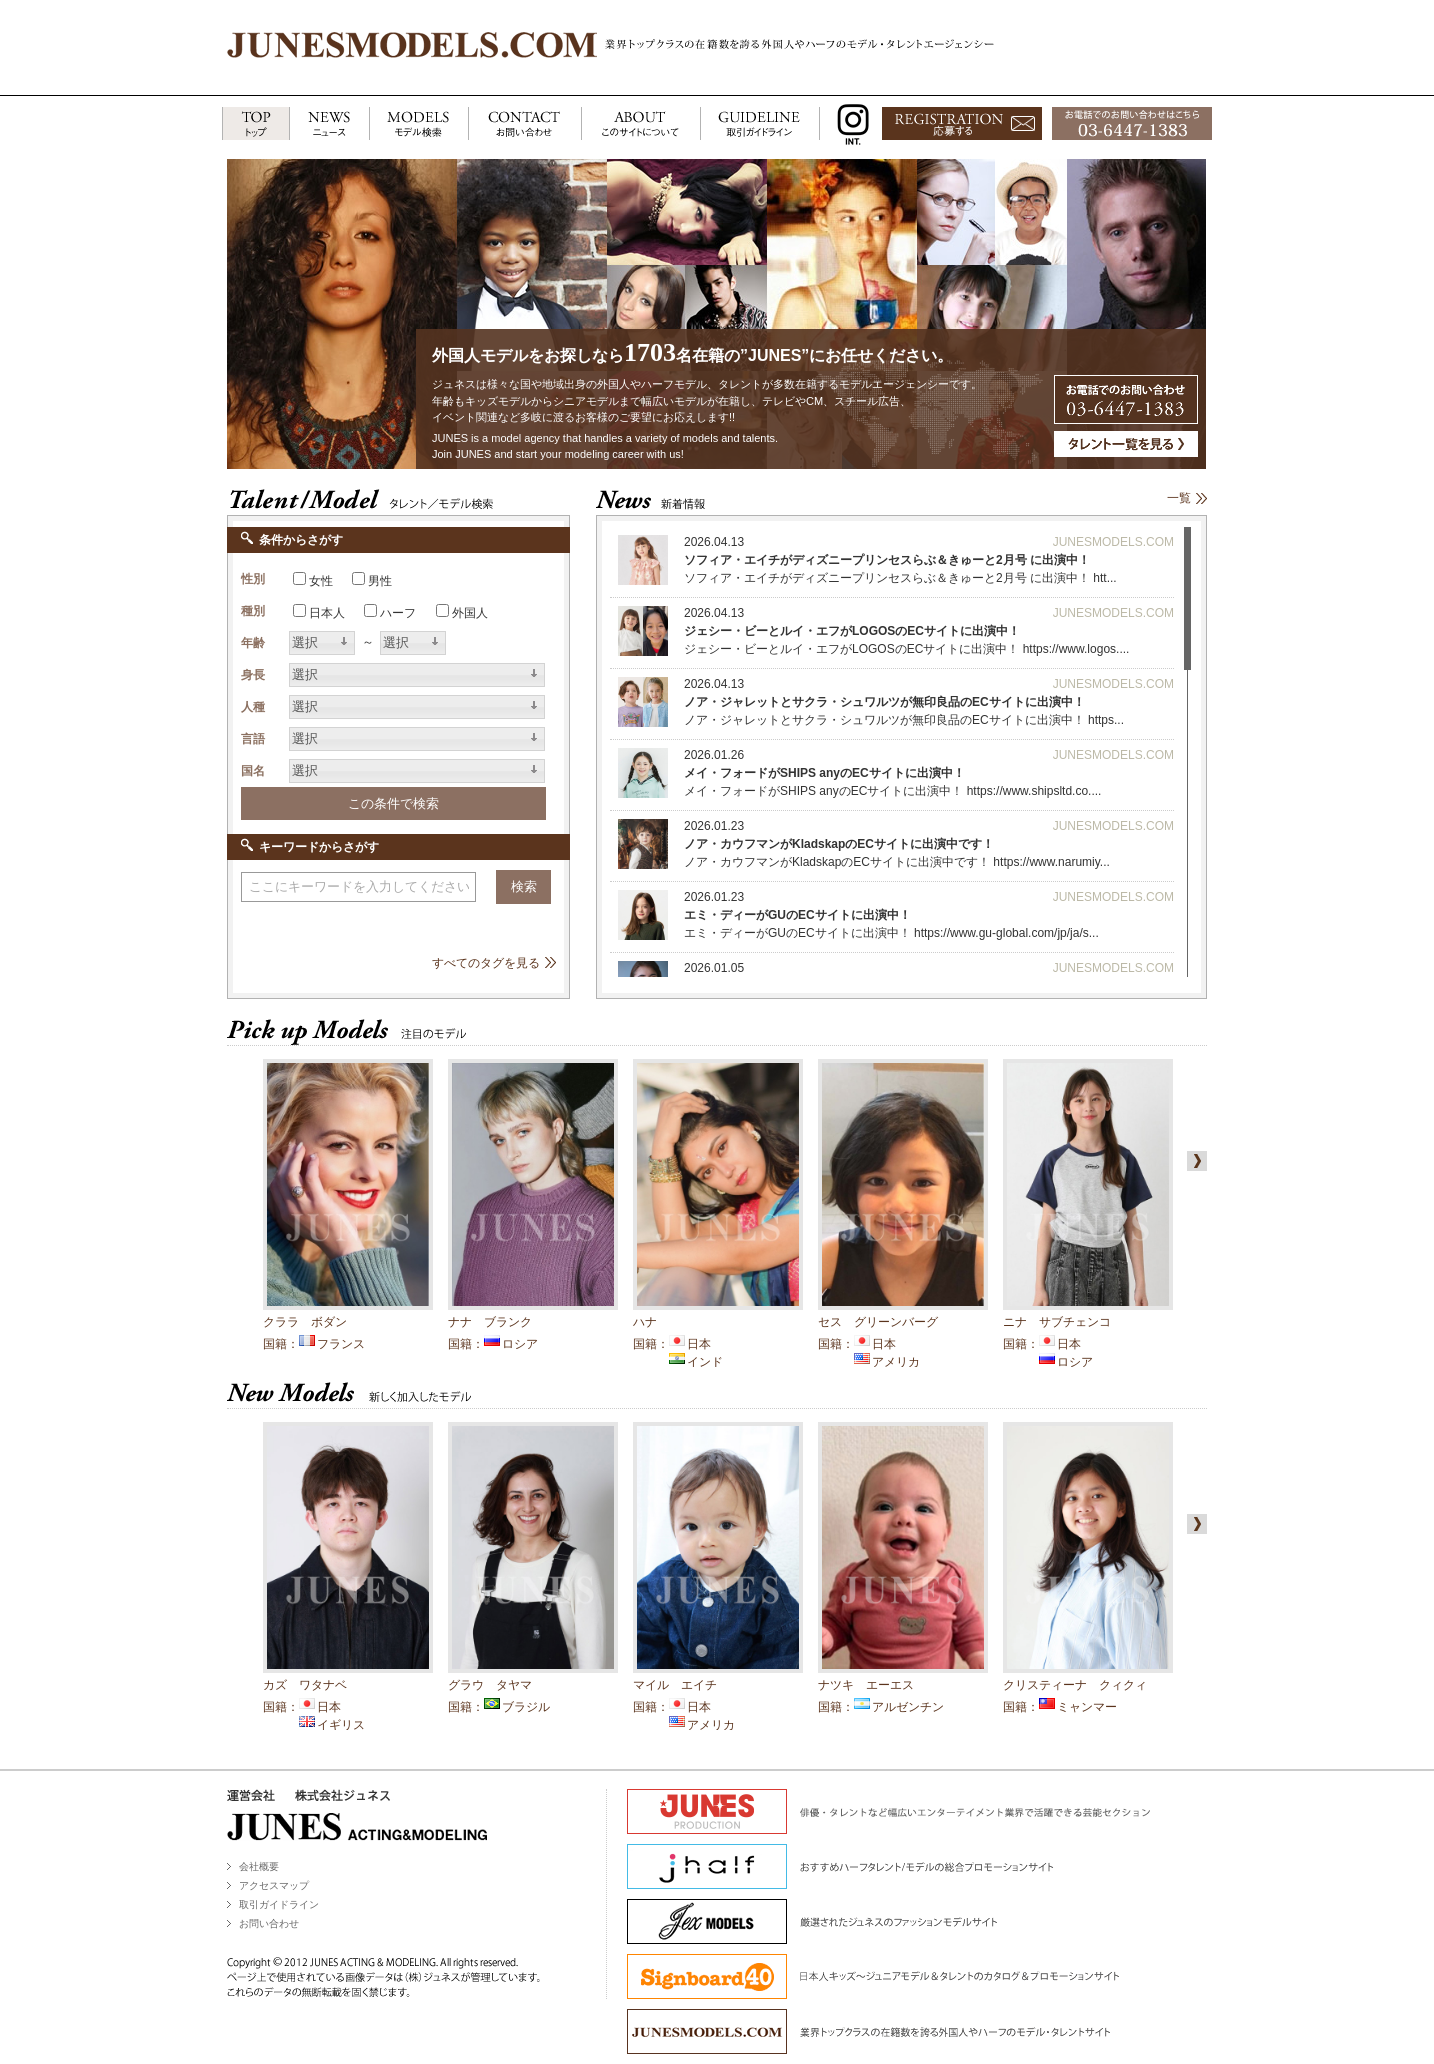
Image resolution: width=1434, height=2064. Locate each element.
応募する (962, 124)
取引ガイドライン (279, 1904)
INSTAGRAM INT (848, 124)
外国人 (470, 613)
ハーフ (398, 613)
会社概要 (259, 1866)
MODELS (418, 124)
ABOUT (640, 124)
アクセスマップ (274, 1885)
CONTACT (524, 124)
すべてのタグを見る (486, 963)
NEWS (329, 124)
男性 (380, 581)
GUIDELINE (760, 124)
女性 (321, 581)
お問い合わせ (269, 1923)
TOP (255, 124)
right (1193, 1161)
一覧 (1179, 498)
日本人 (327, 613)
